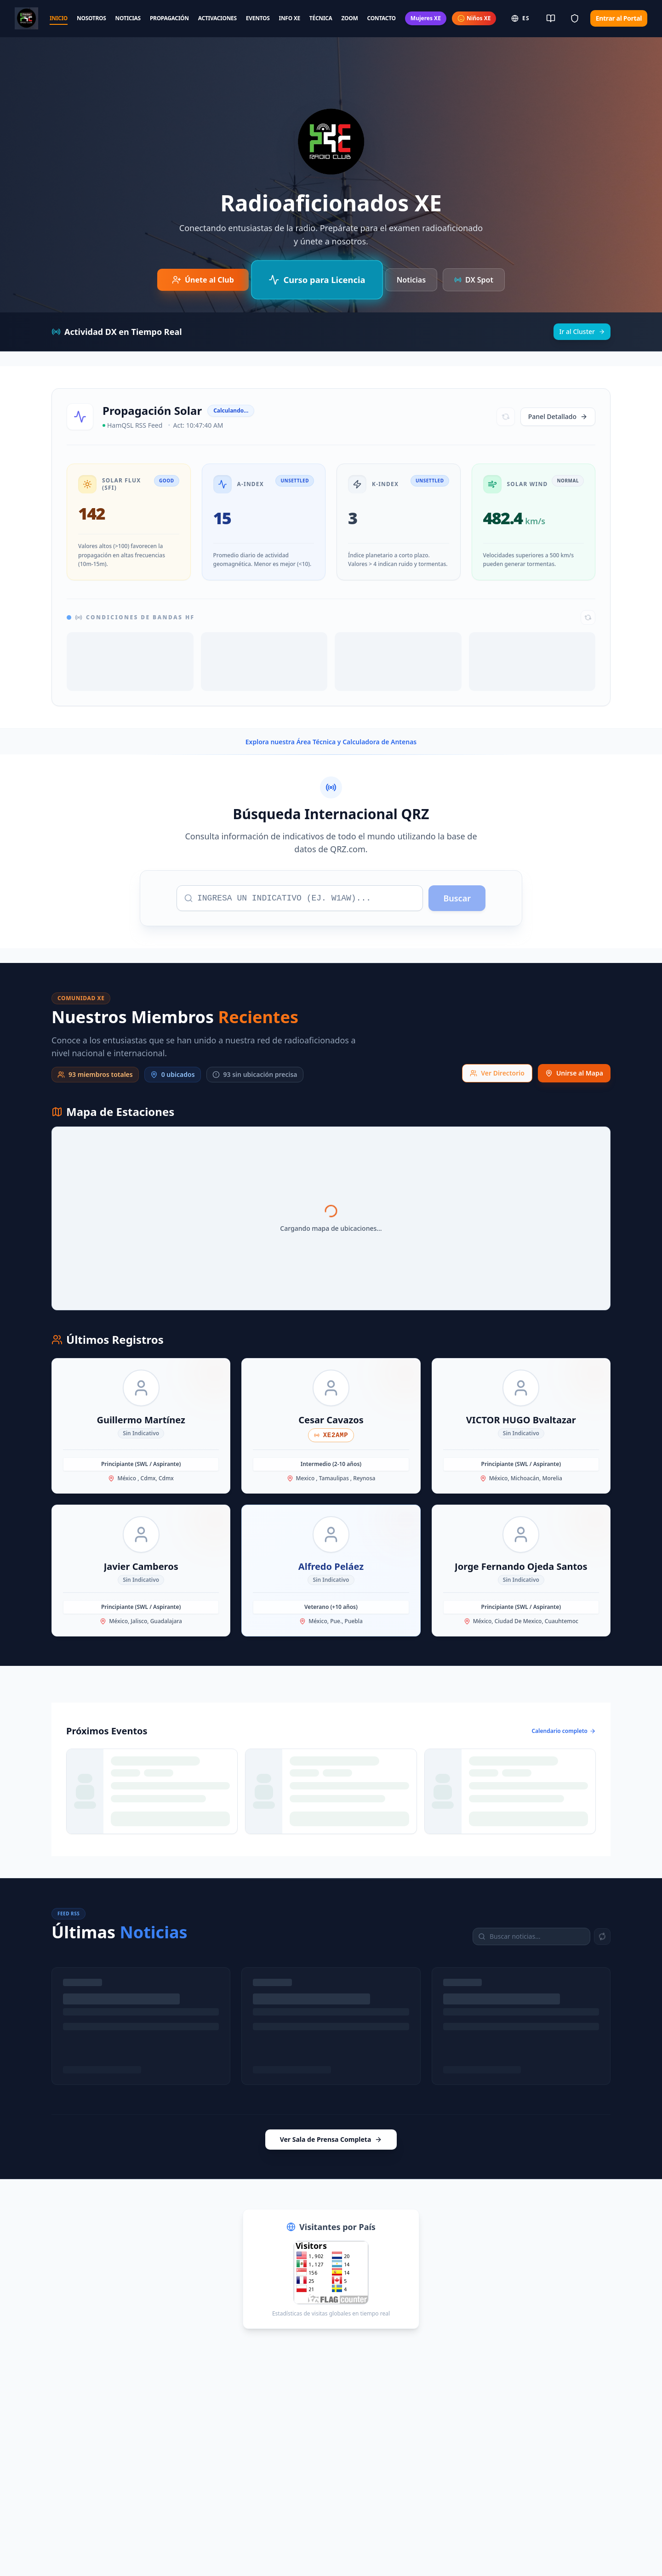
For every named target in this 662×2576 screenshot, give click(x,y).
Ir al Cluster (582, 331)
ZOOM (350, 18)
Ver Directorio (497, 1073)
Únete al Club (203, 280)
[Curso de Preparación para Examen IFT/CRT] (317, 280)
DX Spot (473, 280)
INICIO (59, 18)
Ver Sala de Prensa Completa (331, 2139)
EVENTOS (258, 18)
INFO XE (289, 18)
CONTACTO (381, 18)
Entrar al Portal (619, 18)
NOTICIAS (128, 18)
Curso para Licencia (316, 279)
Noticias (411, 280)
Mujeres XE (426, 18)
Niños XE (474, 18)
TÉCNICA (320, 18)
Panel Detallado (558, 416)
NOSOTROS (91, 18)
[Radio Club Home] (26, 18)
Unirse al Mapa (574, 1073)
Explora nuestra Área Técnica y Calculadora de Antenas (331, 741)
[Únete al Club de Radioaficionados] (203, 280)
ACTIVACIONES (217, 18)
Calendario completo (563, 1731)
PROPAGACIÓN (169, 18)
